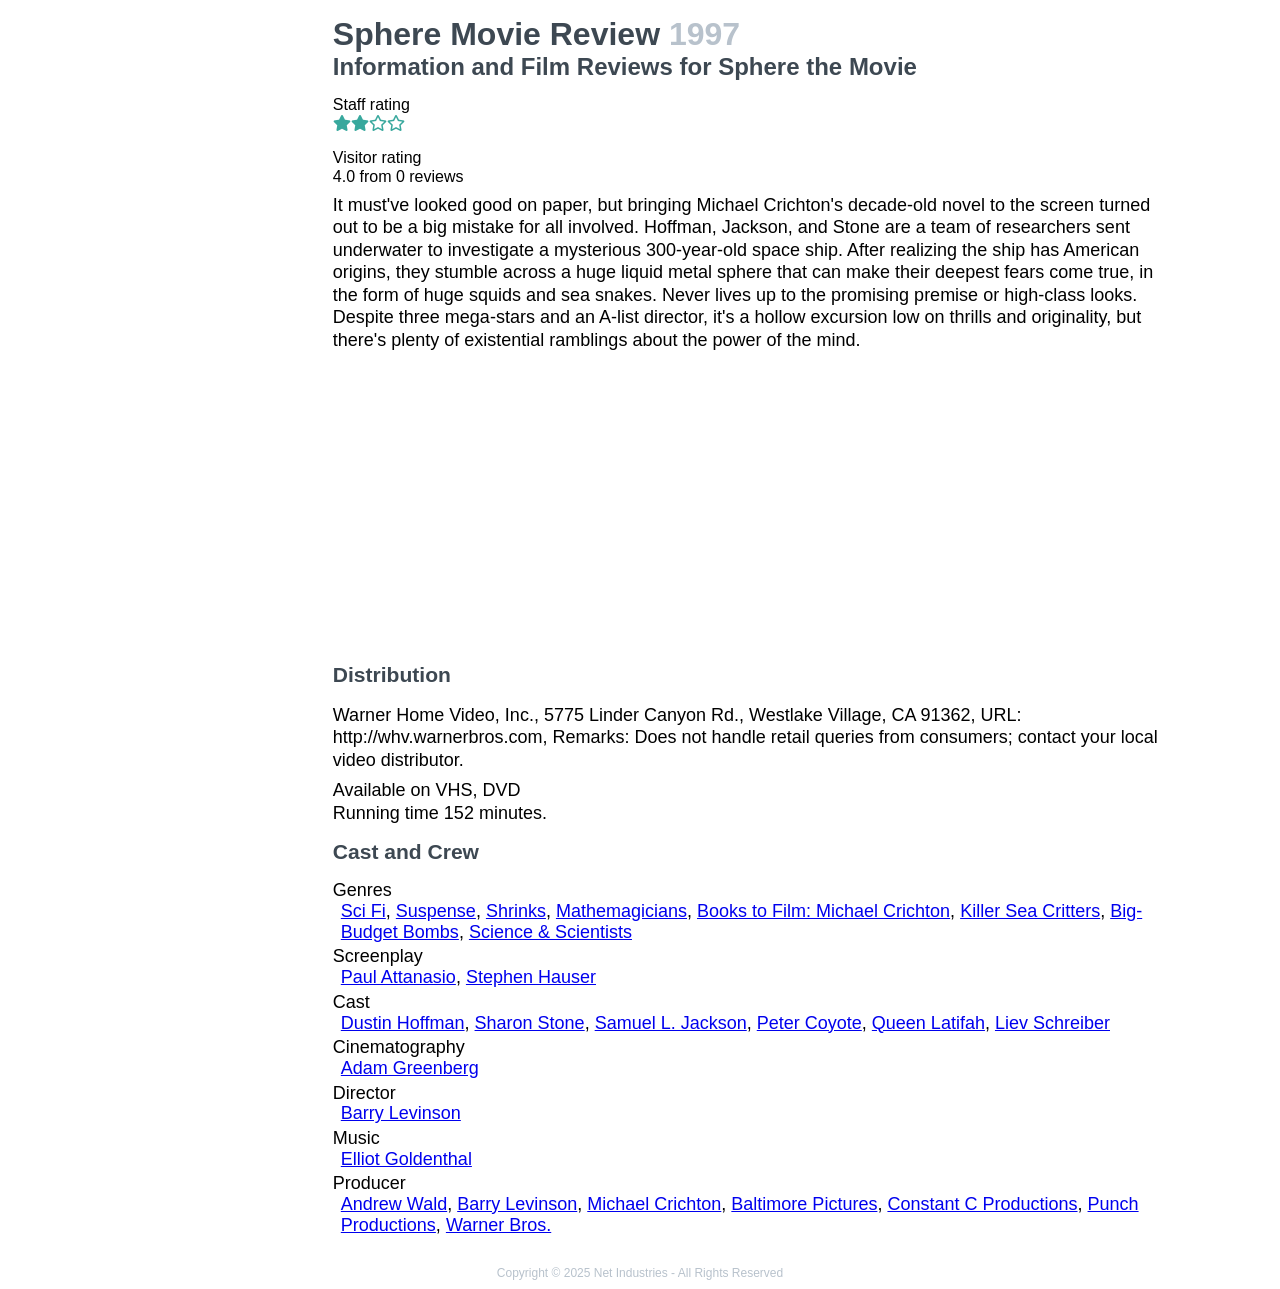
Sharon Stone (530, 1023)
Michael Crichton (654, 1204)
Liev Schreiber (1052, 1023)
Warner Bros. (498, 1225)
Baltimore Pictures (804, 1204)
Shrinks (516, 911)
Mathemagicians (621, 911)
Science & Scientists (550, 932)
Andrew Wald (394, 1204)
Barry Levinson (401, 1113)
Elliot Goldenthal (406, 1159)
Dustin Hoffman (403, 1023)
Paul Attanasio (398, 977)
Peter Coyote (809, 1023)
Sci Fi (363, 911)
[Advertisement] (224, 316)
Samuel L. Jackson (671, 1023)
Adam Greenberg (410, 1068)
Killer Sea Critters (1030, 911)
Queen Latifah (928, 1023)
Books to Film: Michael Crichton (823, 911)
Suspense (436, 911)
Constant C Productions (982, 1204)
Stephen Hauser (531, 977)
